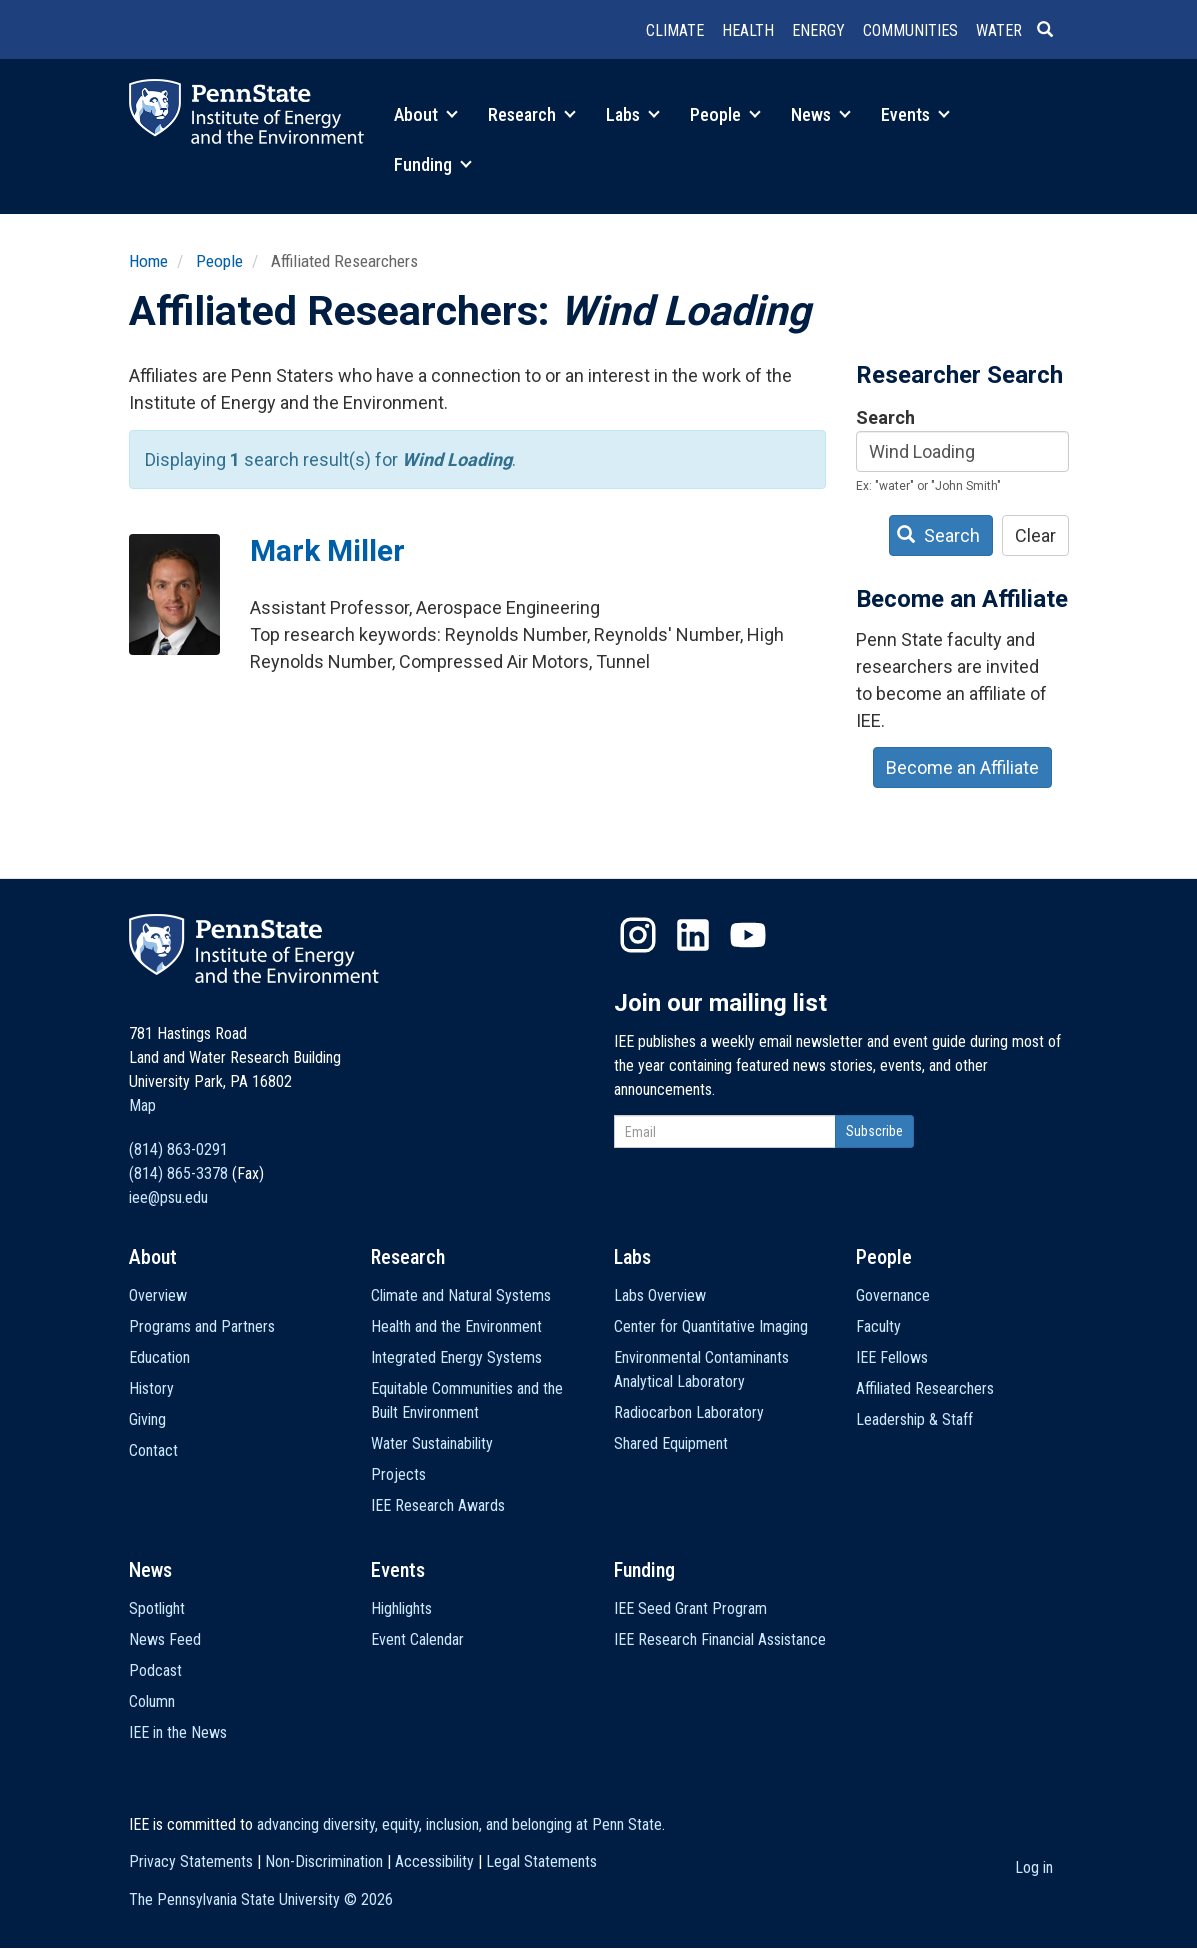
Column (152, 1701)
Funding (433, 164)
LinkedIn (693, 935)
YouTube (748, 935)
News (821, 114)
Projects (398, 1474)
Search (885, 417)
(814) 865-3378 (178, 1173)
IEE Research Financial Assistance (720, 1639)
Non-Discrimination (324, 1861)
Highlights (401, 1608)
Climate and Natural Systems (461, 1295)
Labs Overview (660, 1295)
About (426, 114)
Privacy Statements (191, 1861)
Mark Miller (327, 550)
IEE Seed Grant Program (690, 1608)
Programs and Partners (202, 1326)
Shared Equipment (671, 1443)
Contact (153, 1450)
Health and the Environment (456, 1326)
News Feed (165, 1639)
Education (159, 1357)
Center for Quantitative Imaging (711, 1326)
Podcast (155, 1670)
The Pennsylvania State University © (261, 1899)
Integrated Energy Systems (456, 1357)
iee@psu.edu (168, 1197)
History (151, 1388)
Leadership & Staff (914, 1419)
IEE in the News (178, 1732)
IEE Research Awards (438, 1505)
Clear (1035, 535)
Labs (633, 114)
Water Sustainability (432, 1443)
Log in (1034, 1867)
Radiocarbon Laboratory (689, 1412)
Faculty (878, 1326)
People (725, 114)
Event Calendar (417, 1639)
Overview (158, 1295)
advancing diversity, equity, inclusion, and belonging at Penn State (459, 1824)
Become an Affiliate (962, 767)
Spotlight (157, 1608)
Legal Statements (541, 1861)
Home (148, 261)
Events (915, 114)
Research (532, 114)
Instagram (638, 935)
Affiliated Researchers (925, 1388)
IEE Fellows (892, 1357)
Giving (147, 1419)
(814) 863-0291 (178, 1149)
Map (142, 1105)
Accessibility (434, 1861)
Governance (893, 1295)
